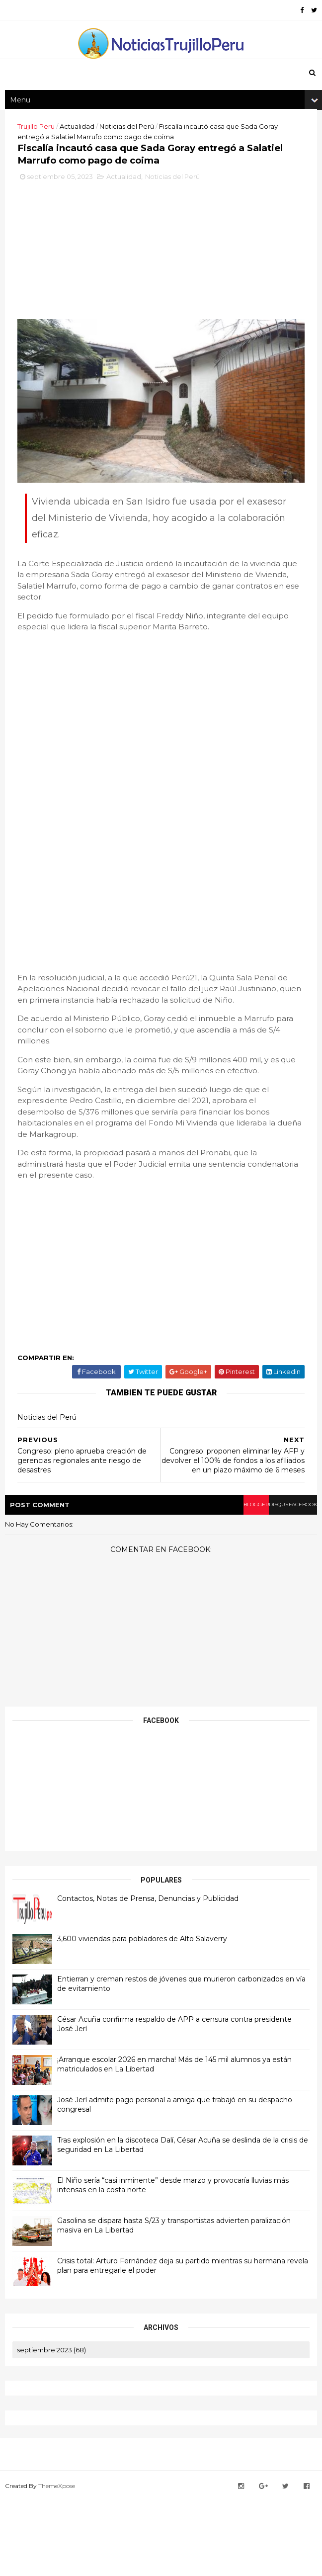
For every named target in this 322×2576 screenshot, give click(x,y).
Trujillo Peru (41, 148)
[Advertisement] (161, 329)
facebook (291, 1584)
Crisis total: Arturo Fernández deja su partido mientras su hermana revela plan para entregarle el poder (176, 2345)
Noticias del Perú (131, 148)
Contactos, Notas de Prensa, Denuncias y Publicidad (152, 1978)
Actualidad (82, 148)
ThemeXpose (61, 2563)
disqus (253, 1584)
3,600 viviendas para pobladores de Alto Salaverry (147, 2018)
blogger (218, 1584)
